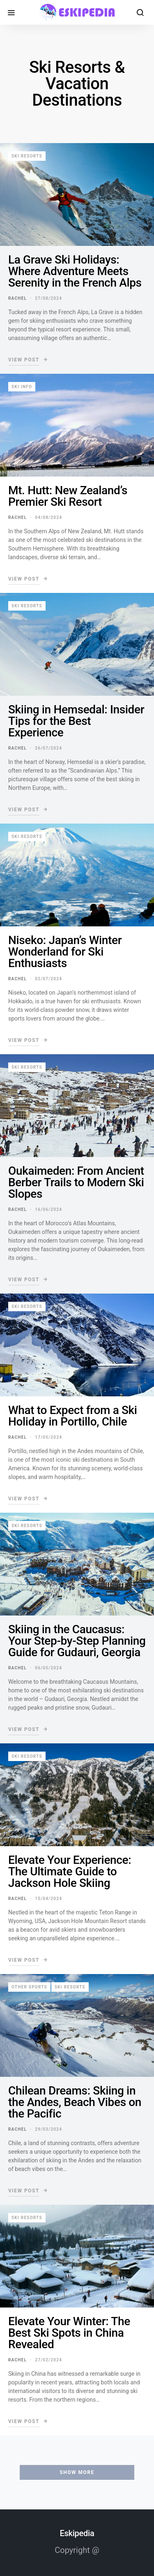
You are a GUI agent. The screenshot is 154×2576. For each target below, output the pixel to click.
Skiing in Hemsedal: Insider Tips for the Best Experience (76, 721)
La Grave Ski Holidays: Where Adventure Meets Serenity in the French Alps (75, 271)
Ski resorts (26, 156)
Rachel (17, 298)
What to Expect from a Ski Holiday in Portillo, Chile (72, 1415)
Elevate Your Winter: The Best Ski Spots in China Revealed (69, 2332)
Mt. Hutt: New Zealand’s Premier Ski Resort (67, 496)
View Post (23, 360)
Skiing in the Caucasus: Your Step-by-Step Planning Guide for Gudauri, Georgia (77, 1640)
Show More (77, 2472)
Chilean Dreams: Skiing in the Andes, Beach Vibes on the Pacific (74, 2102)
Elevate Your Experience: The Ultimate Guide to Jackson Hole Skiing (69, 1871)
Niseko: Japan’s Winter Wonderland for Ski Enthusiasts (65, 951)
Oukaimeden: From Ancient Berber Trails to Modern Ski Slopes (76, 1182)
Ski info (21, 386)
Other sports (29, 1987)
